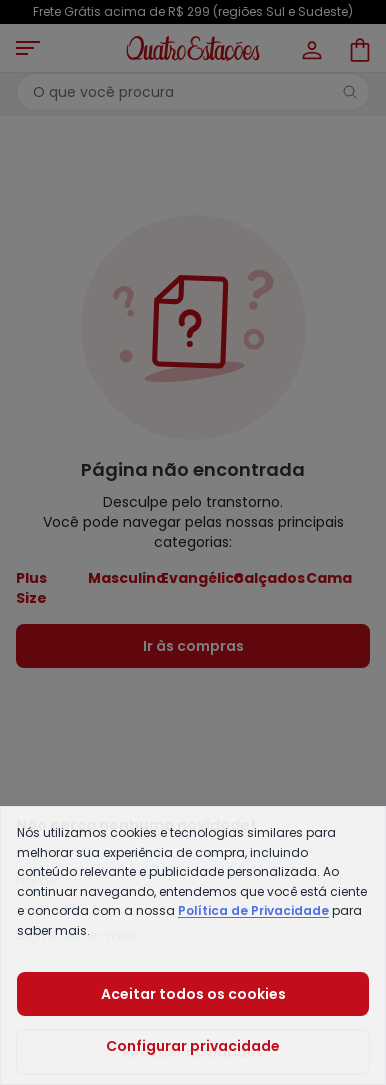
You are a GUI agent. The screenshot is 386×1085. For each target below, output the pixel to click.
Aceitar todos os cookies (193, 994)
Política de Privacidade (253, 910)
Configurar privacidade (193, 1046)
